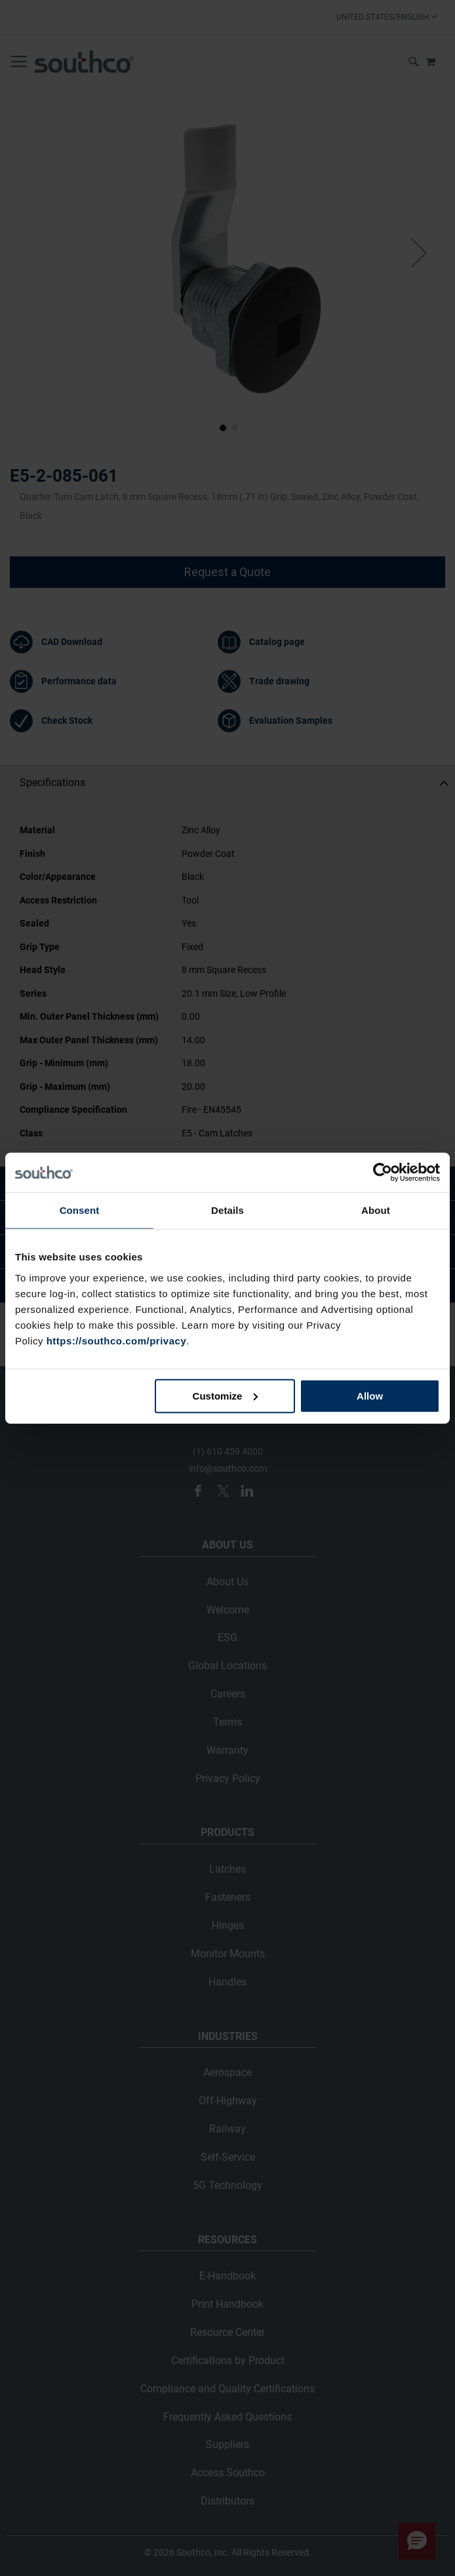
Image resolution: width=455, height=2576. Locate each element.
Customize (225, 1395)
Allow (370, 1395)
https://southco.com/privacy (117, 1340)
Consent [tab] (80, 1210)
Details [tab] (227, 1210)
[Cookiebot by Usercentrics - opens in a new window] (382, 1172)
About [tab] (375, 1210)
